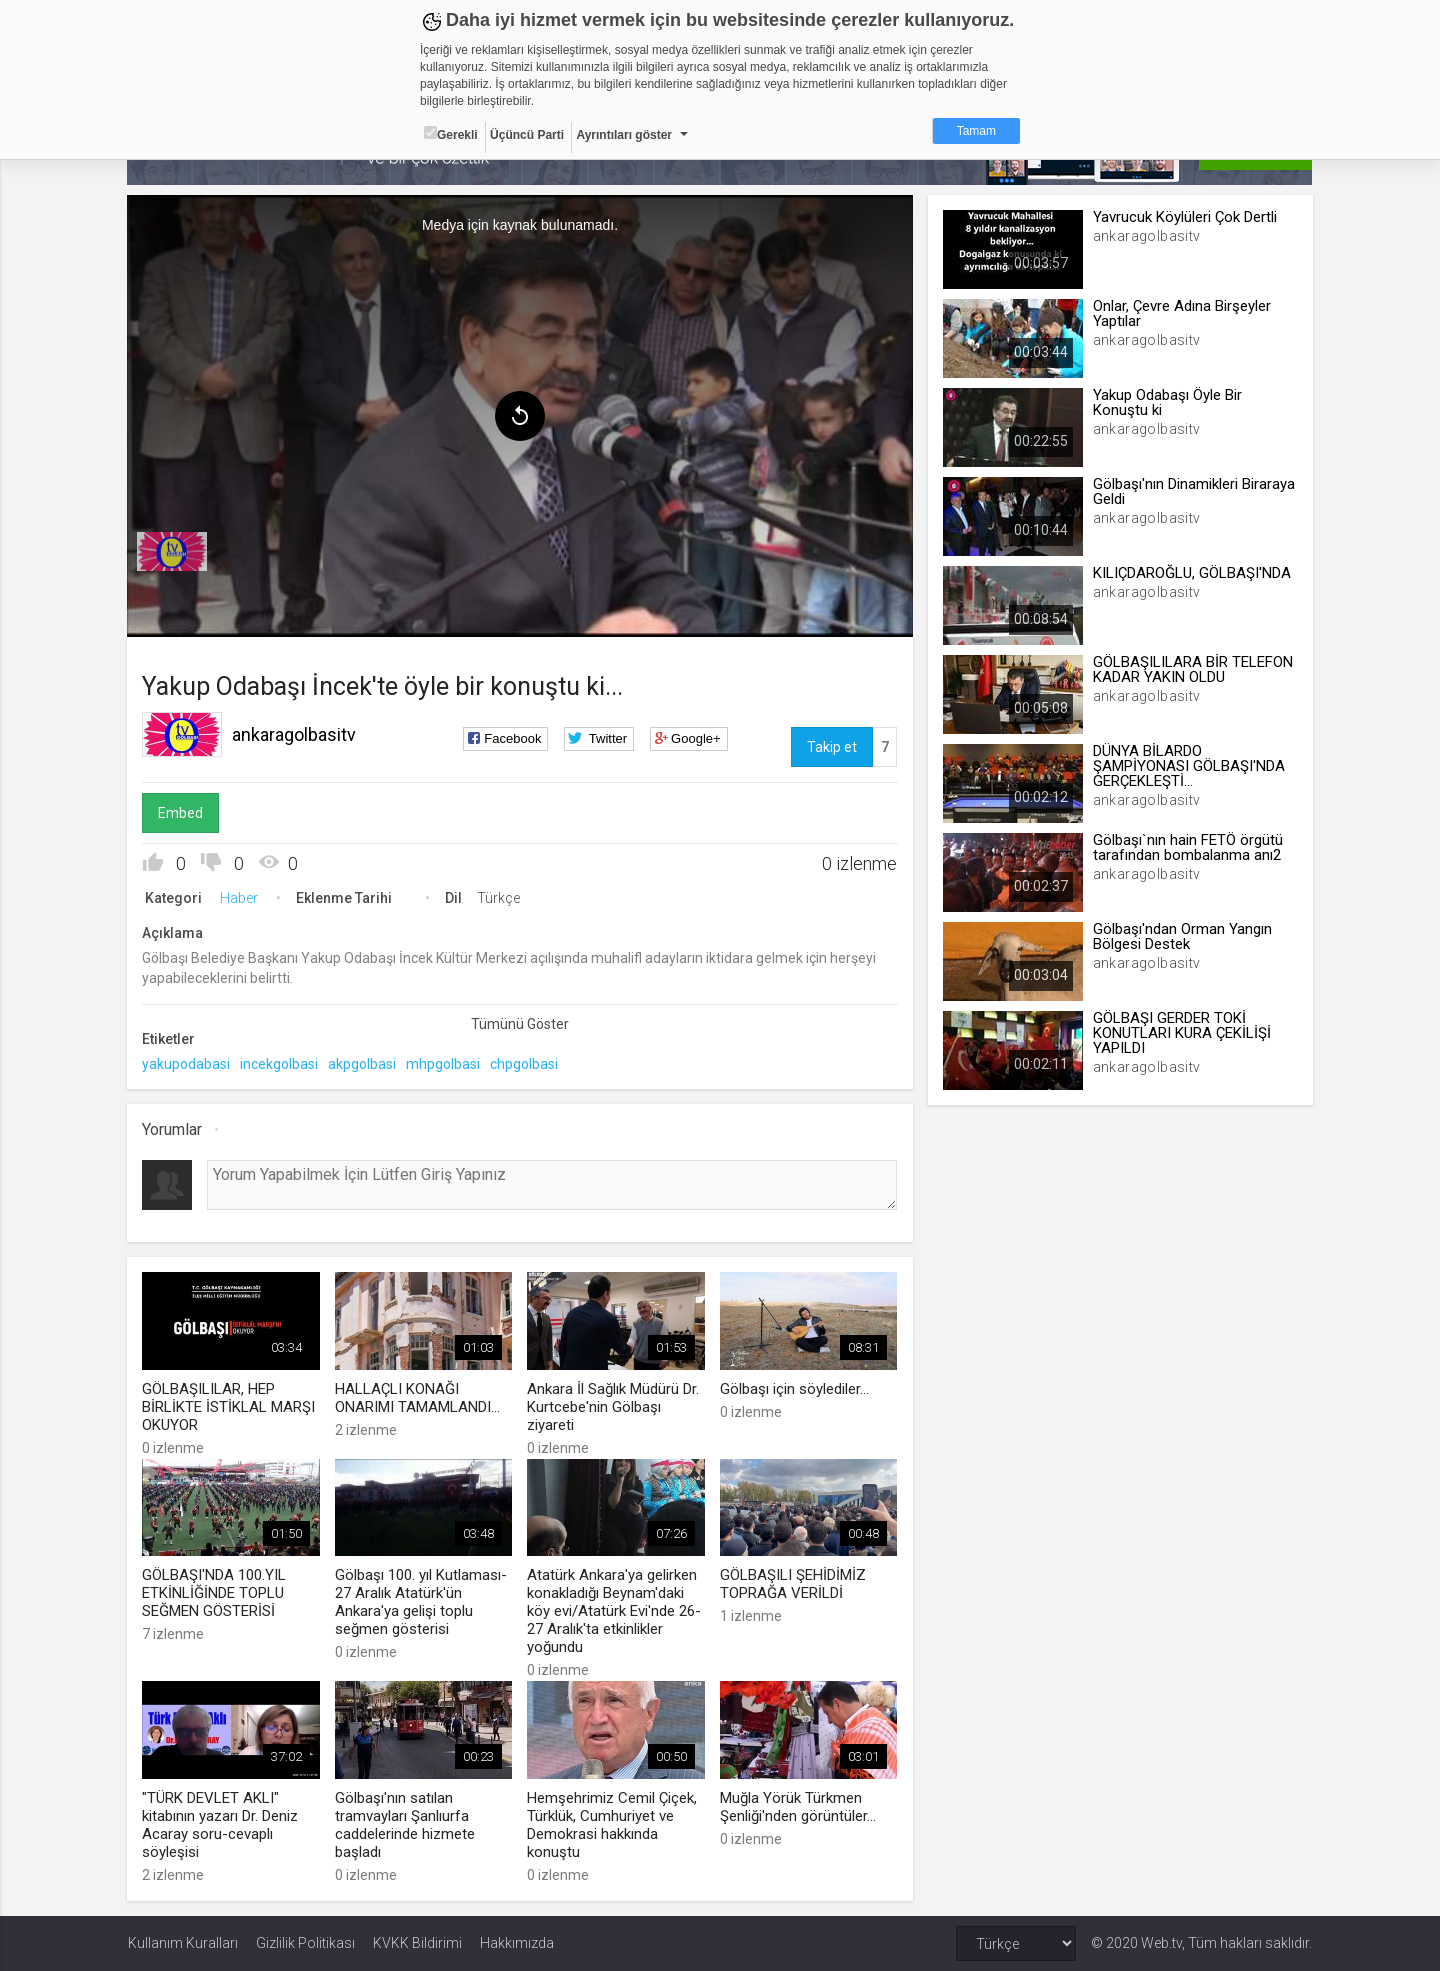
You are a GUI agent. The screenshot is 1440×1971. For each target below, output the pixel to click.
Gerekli (451, 134)
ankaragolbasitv (295, 734)
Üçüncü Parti (527, 135)
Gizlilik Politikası (305, 1943)
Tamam (976, 131)
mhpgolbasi (444, 1064)
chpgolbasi (525, 1064)
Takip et (832, 747)
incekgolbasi (280, 1064)
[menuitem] (173, 552)
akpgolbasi (363, 1064)
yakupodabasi (187, 1064)
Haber (240, 898)
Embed (181, 813)
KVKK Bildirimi (417, 1943)
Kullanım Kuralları (183, 1943)
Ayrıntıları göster (624, 135)
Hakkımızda (517, 1943)
